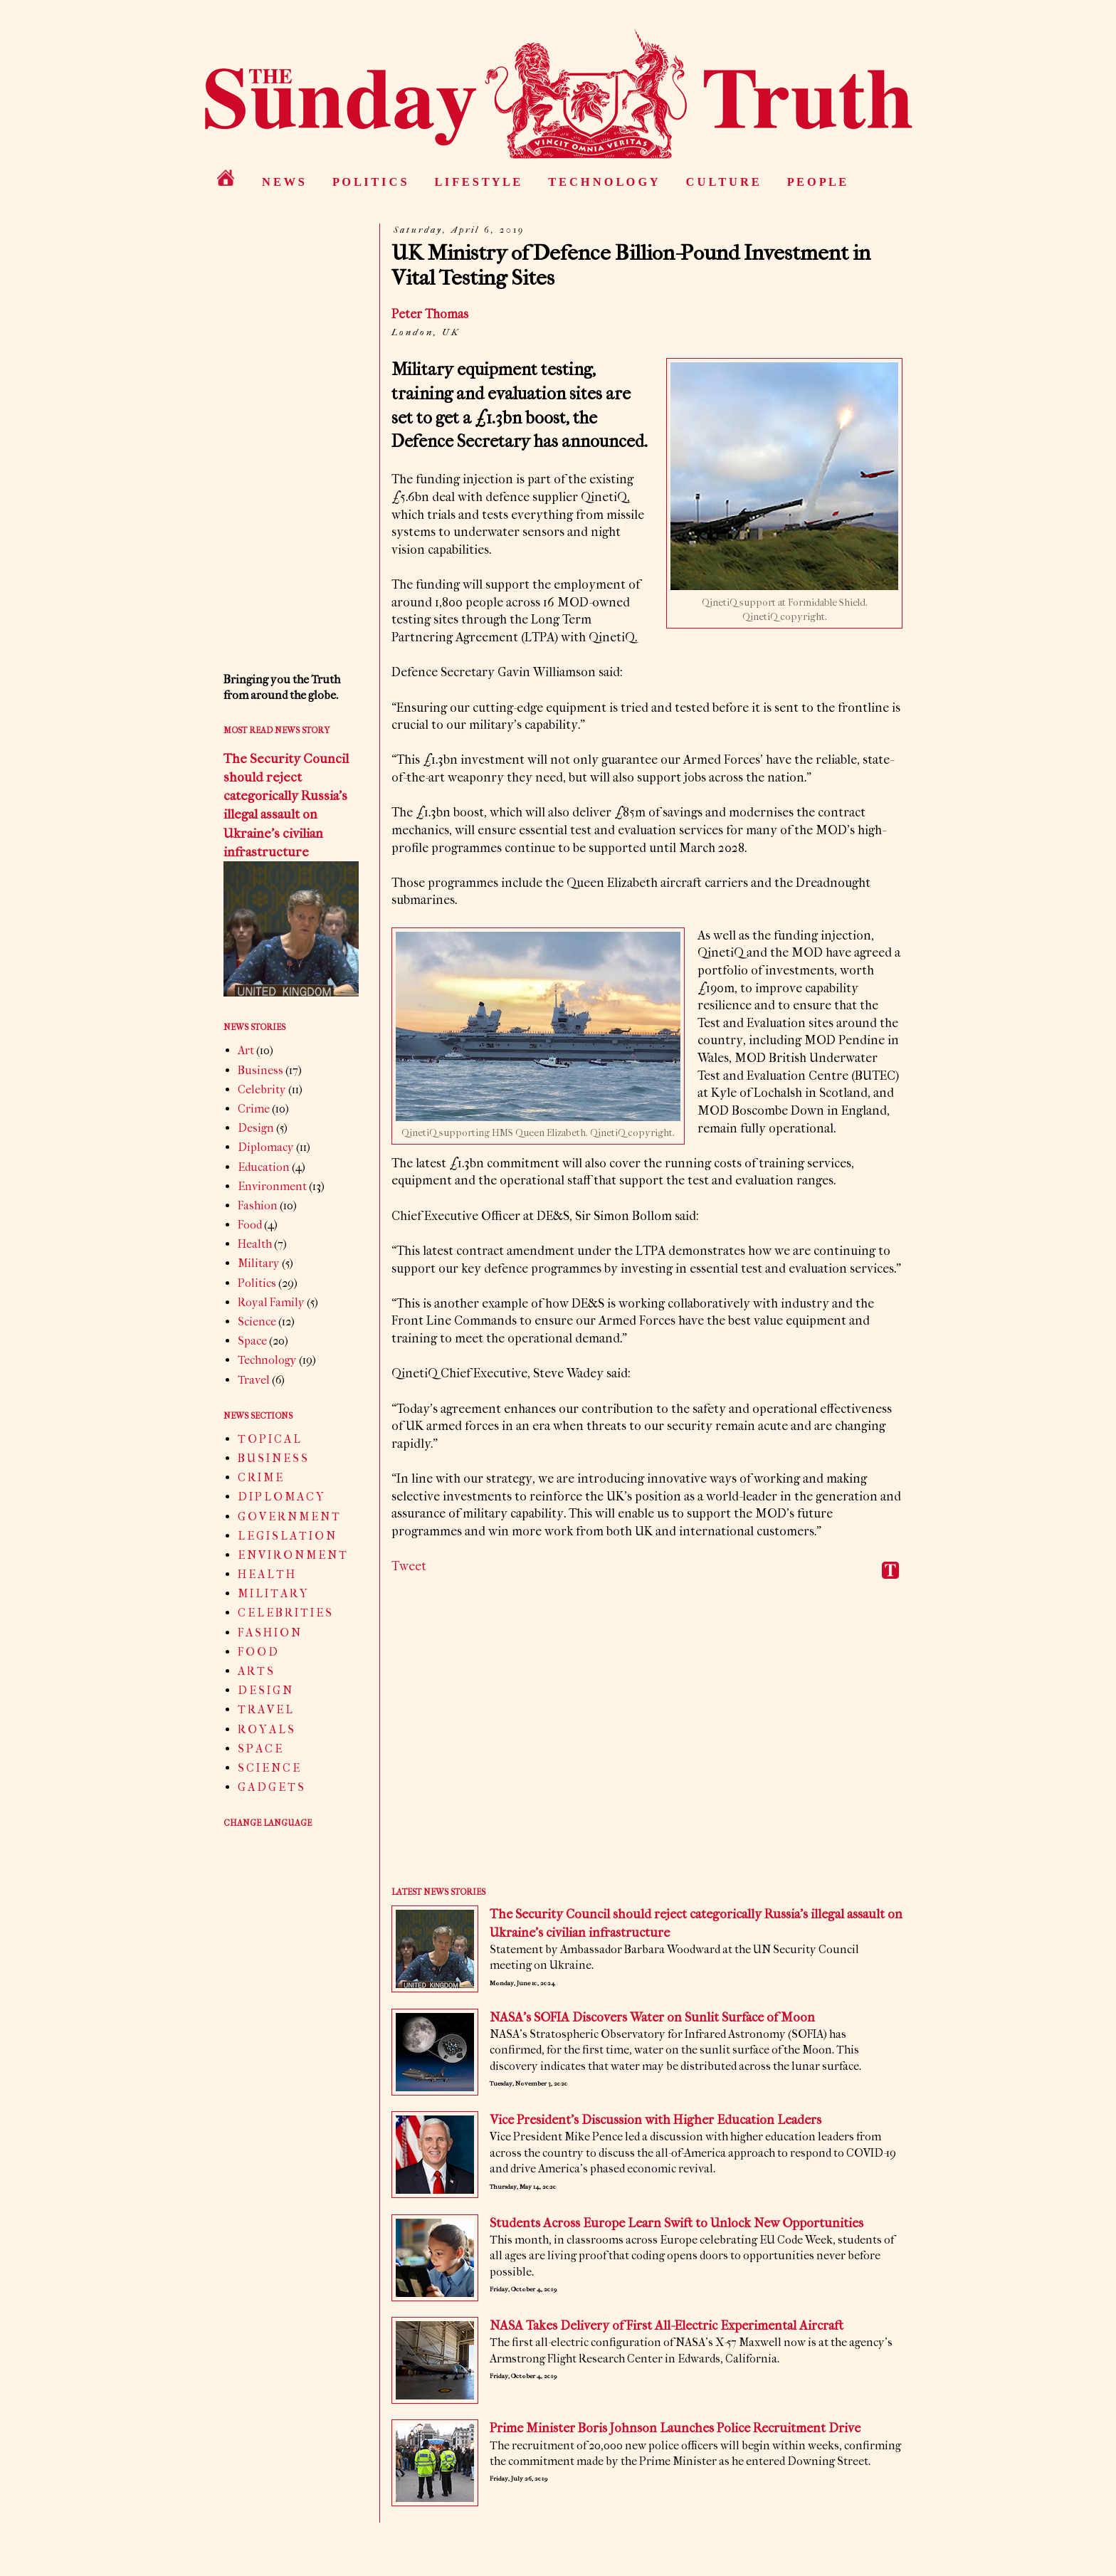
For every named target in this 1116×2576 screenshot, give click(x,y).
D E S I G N (265, 1690)
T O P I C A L (269, 1439)
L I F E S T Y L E (478, 182)
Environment (272, 1186)
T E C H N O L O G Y (603, 182)
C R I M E (260, 1477)
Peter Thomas (429, 314)
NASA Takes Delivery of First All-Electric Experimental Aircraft (666, 2325)
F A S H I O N (269, 1632)
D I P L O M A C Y (281, 1496)
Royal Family (271, 1302)
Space (252, 1340)
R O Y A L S (266, 1729)
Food (250, 1224)
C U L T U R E (722, 182)
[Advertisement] (646, 1743)
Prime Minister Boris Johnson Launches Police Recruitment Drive (675, 2428)
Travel (254, 1380)
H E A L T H (266, 1574)
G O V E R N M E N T (288, 1516)
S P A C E (260, 1748)
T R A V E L (265, 1709)
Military (259, 1263)
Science (257, 1321)
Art (246, 1050)
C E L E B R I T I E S (285, 1612)
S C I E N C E (269, 1768)
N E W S (283, 182)
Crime (254, 1108)
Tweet (408, 1566)
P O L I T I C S (369, 182)
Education (264, 1167)
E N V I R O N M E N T (292, 1555)
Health (255, 1244)
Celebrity (262, 1089)
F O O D (258, 1651)
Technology (267, 1360)
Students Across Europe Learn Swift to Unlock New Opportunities (676, 2223)
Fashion (258, 1205)
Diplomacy (266, 1147)
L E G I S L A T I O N (286, 1535)
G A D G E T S (271, 1787)
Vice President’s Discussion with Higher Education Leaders (655, 2120)
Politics (257, 1283)
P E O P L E (816, 182)
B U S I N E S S (272, 1458)
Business (260, 1070)
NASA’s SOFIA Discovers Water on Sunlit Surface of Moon (652, 2017)
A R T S (255, 1671)
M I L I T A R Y (272, 1593)
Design (256, 1128)
